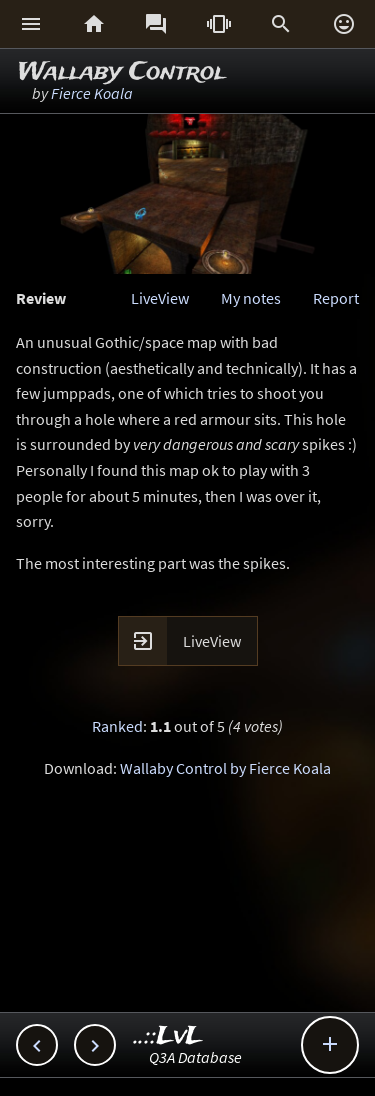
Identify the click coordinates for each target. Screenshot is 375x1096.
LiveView (160, 298)
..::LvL (168, 1036)
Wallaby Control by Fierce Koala (225, 768)
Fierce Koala (92, 93)
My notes (251, 298)
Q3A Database (195, 1057)
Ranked (117, 726)
